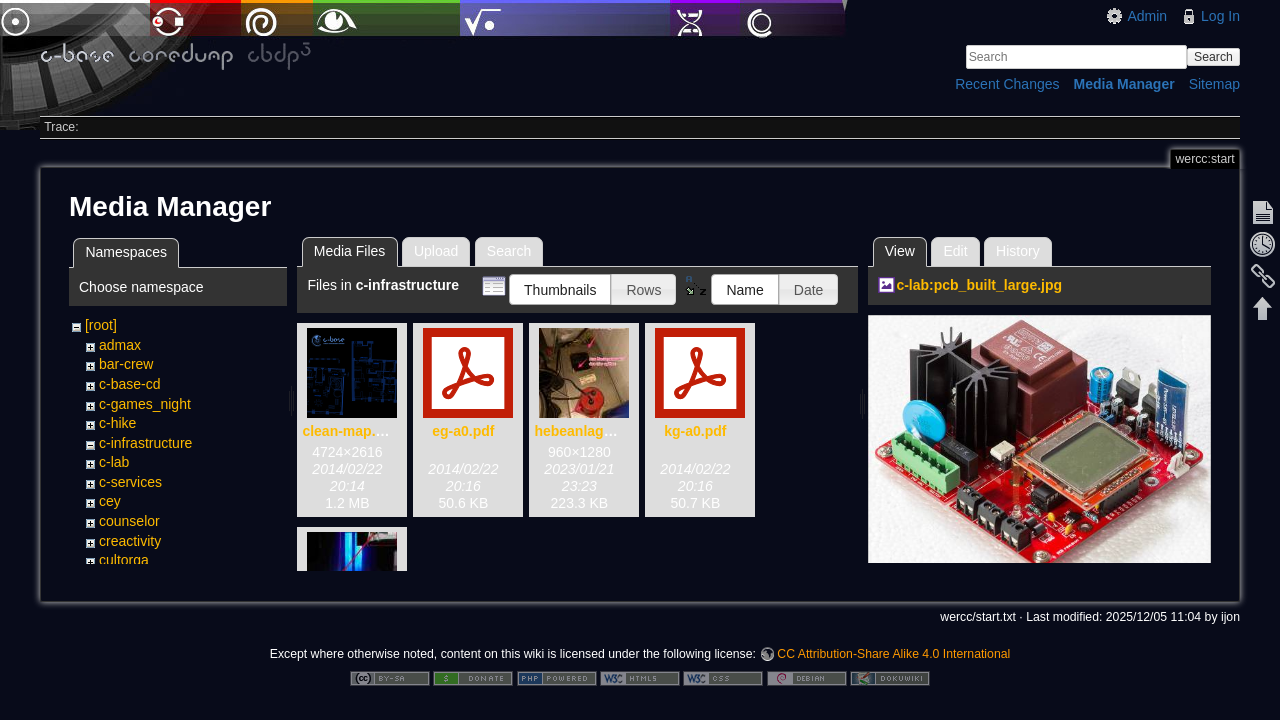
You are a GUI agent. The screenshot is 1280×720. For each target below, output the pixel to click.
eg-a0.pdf (463, 431)
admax (120, 345)
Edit (955, 251)
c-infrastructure (145, 443)
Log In (1220, 16)
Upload (436, 251)
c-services (130, 482)
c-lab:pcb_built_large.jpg (979, 285)
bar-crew (126, 364)
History (1018, 251)
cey (110, 501)
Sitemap (1214, 84)
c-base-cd (129, 384)
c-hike (117, 423)
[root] (101, 325)
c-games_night (145, 404)
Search (1213, 57)
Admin (1147, 16)
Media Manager (1124, 84)
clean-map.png (351, 431)
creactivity (130, 541)
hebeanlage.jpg (585, 431)
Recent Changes (1007, 84)
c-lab (114, 462)
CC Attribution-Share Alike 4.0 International (893, 646)
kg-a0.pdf (695, 431)
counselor (129, 521)
